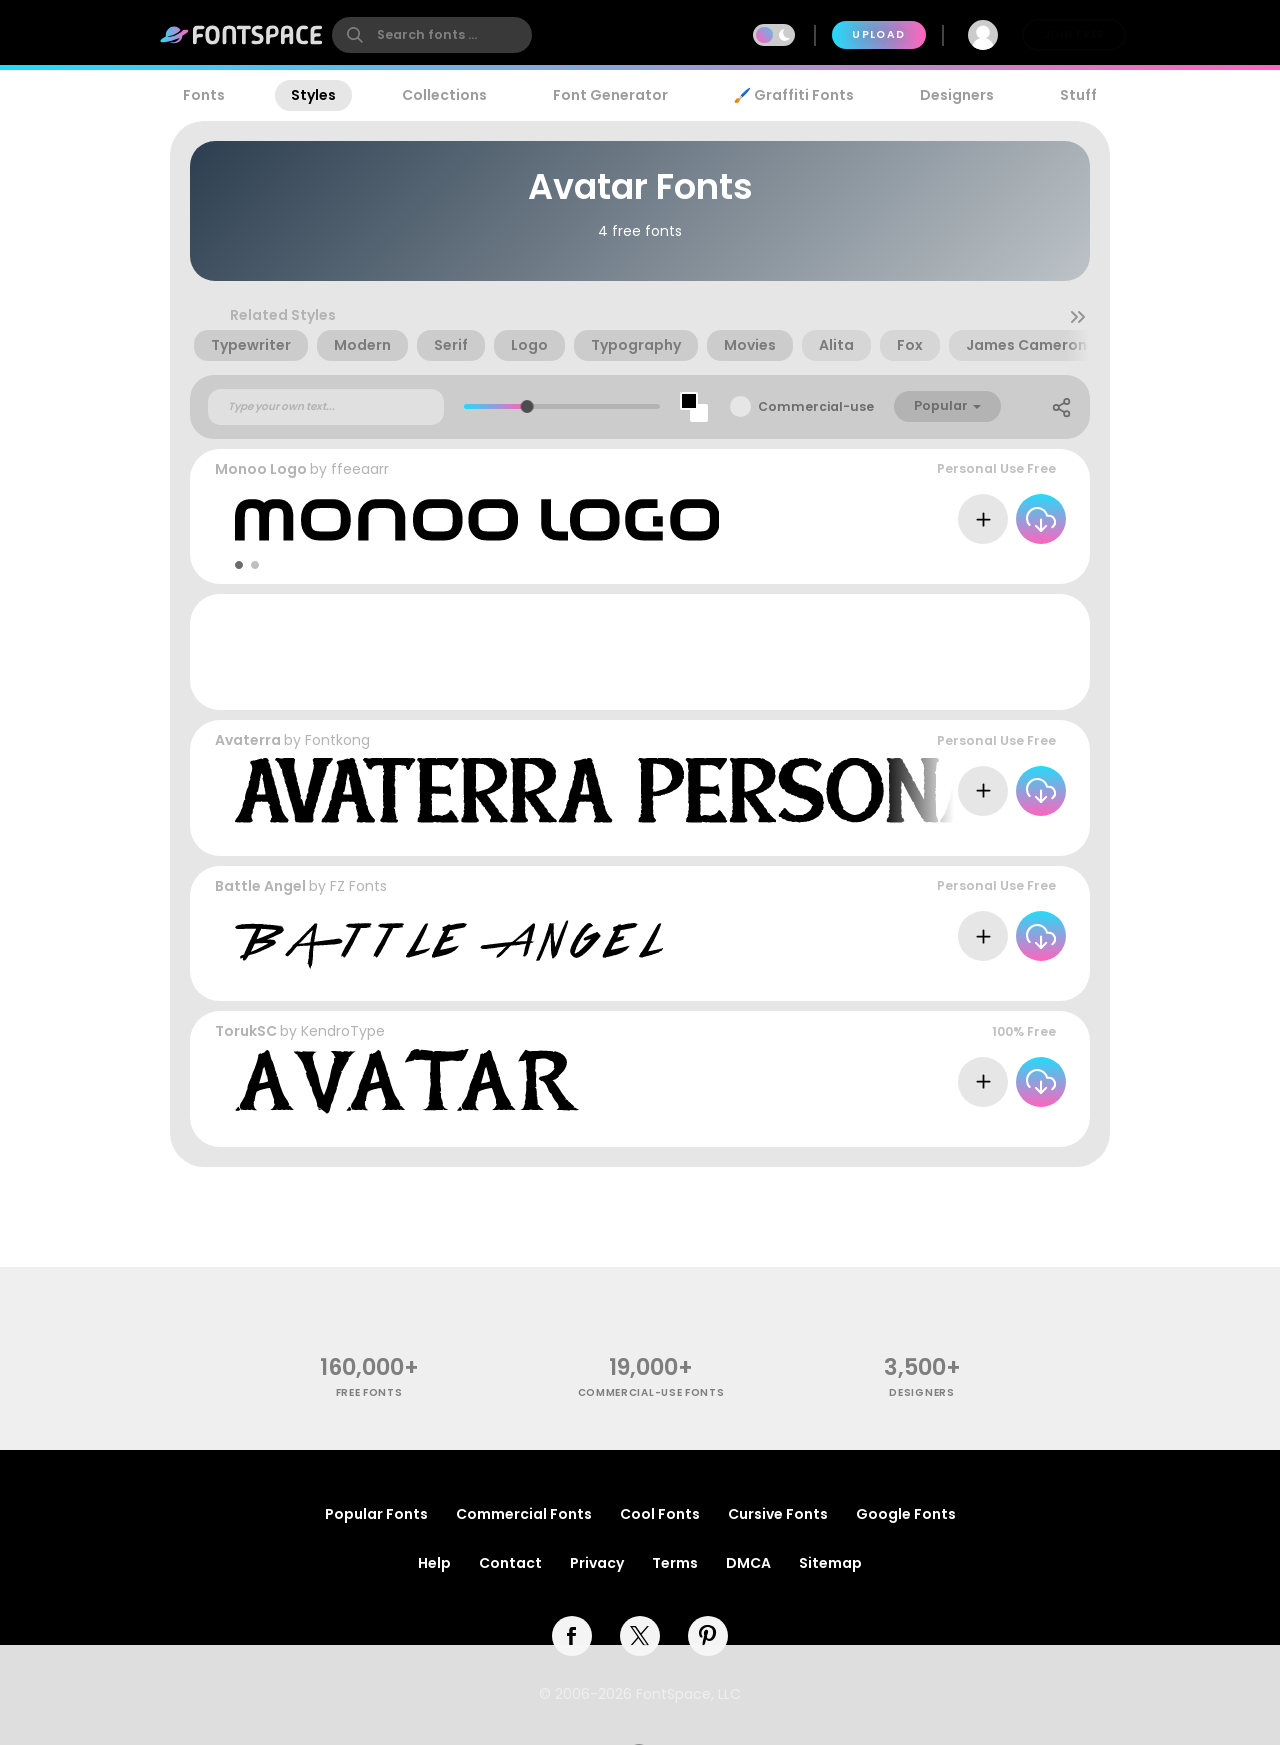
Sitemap (830, 1563)
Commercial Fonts (524, 1514)
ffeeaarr (360, 469)
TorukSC (246, 1031)
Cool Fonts (660, 1514)
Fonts (204, 95)
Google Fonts (906, 1514)
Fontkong (337, 740)
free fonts (369, 1392)
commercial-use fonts (651, 1392)
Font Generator (610, 95)
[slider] (527, 406)
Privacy (597, 1563)
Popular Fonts (376, 1514)
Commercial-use (816, 406)
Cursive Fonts (778, 1514)
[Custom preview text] (326, 407)
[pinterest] (708, 1636)
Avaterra (248, 740)
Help (434, 1563)
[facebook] (572, 1636)
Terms (675, 1563)
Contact (510, 1563)
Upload (878, 34)
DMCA (748, 1563)
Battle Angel (260, 886)
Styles (313, 95)
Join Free (1074, 34)
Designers (957, 95)
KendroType (343, 1031)
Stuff (1078, 95)
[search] (432, 35)
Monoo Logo (261, 469)
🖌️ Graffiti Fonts (794, 95)
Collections (444, 95)
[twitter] (640, 1636)
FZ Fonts (358, 886)
